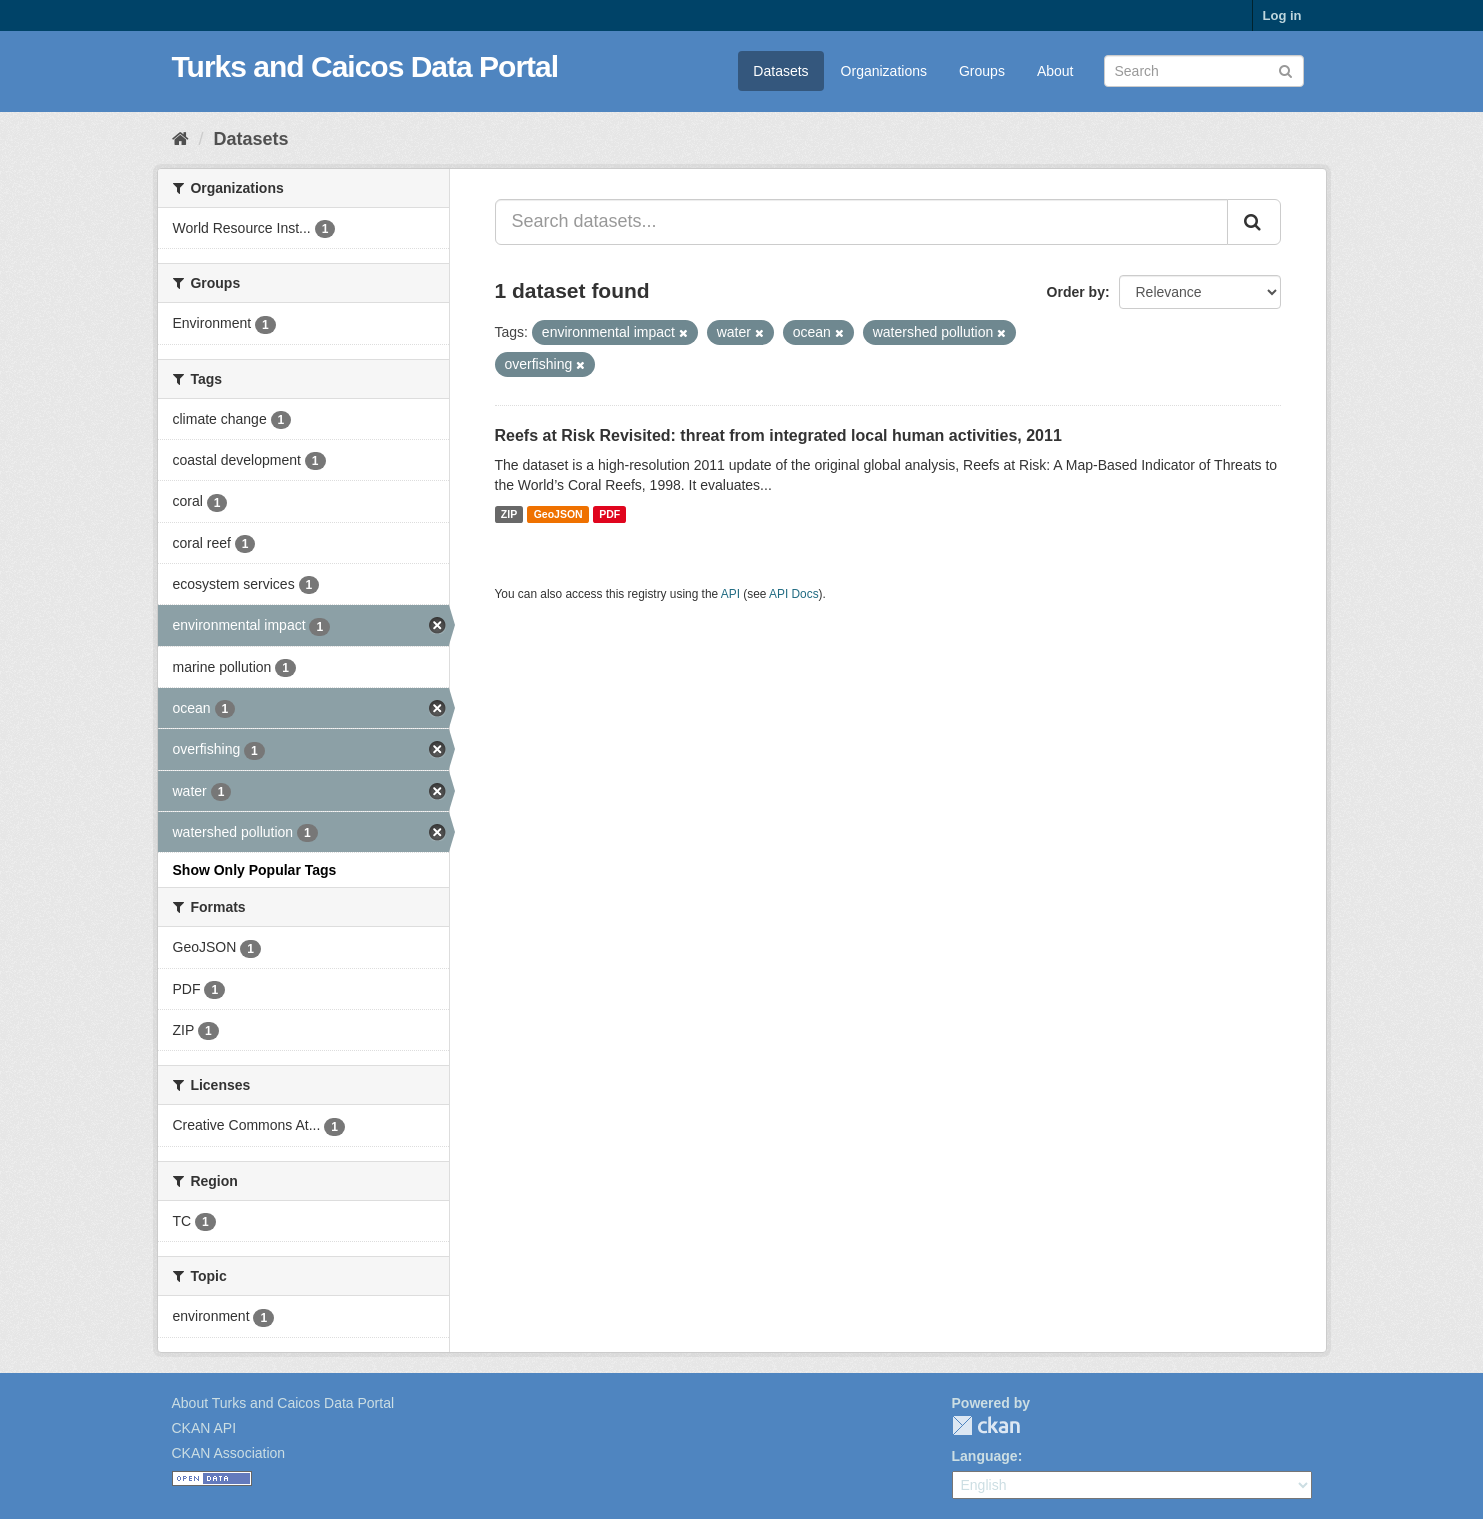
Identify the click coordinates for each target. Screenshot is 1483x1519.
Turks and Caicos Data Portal (365, 66)
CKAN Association (229, 1453)
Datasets (780, 71)
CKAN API (204, 1428)
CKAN (986, 1425)
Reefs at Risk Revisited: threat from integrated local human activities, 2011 (778, 435)
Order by (1076, 292)
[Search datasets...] (861, 222)
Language (985, 1456)
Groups (982, 71)
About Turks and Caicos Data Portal (283, 1403)
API (730, 594)
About (1055, 71)
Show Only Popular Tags (255, 870)
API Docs (794, 594)
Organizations (884, 71)
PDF (609, 514)
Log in (1282, 15)
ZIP (509, 514)
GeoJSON (558, 514)
